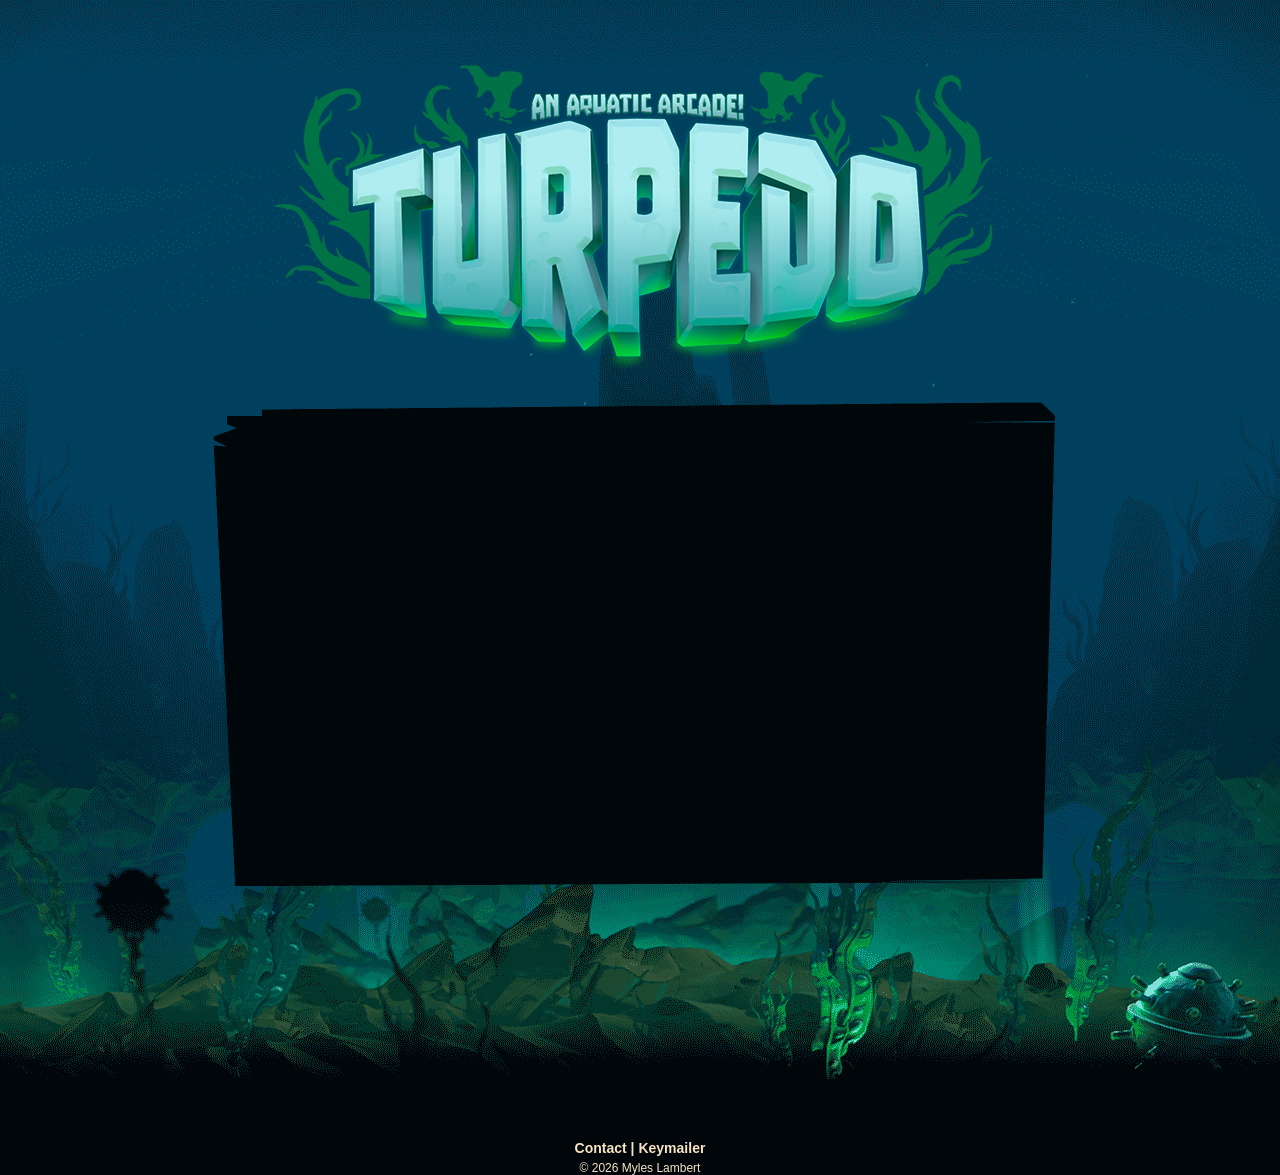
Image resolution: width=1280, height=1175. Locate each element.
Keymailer (671, 1148)
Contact (601, 1148)
